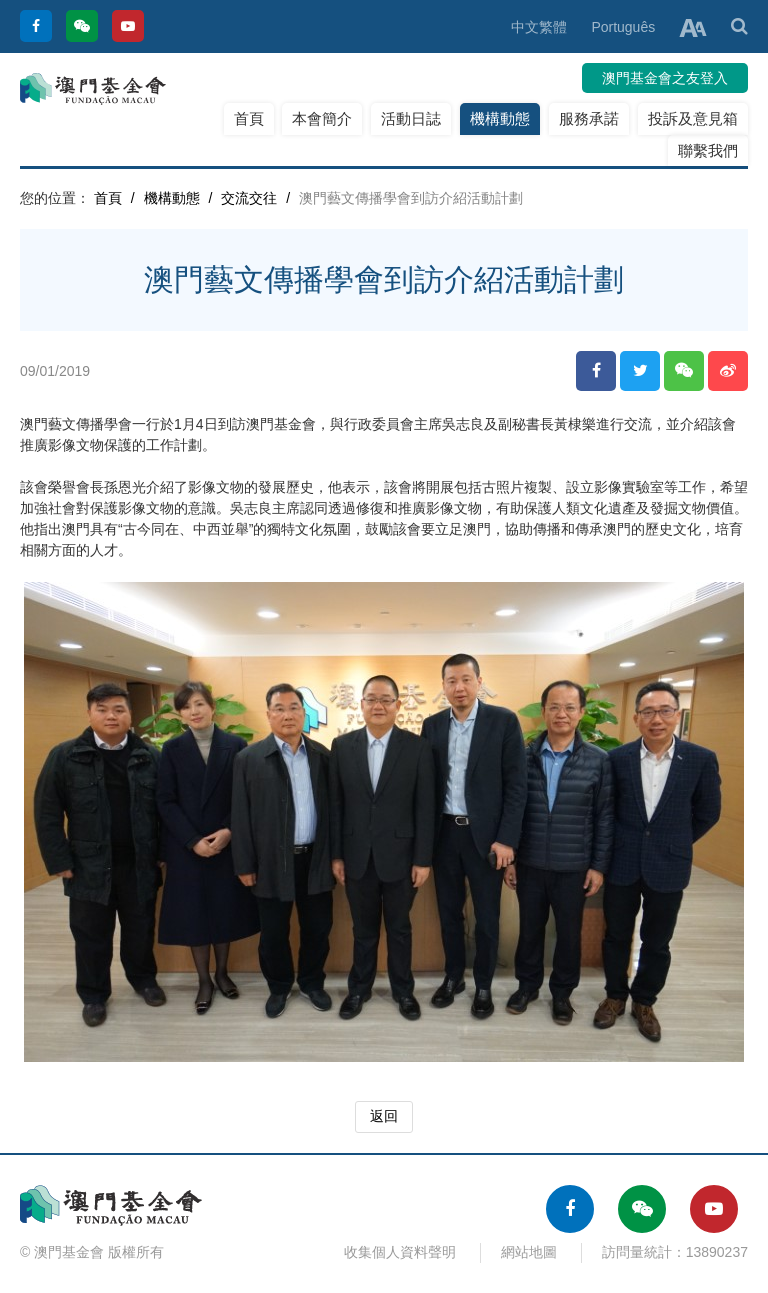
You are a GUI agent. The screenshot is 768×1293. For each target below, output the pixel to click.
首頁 (249, 118)
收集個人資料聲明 (400, 1252)
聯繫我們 (708, 150)
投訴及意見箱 (693, 118)
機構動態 (500, 118)
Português (623, 27)
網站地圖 (529, 1252)
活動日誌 (411, 118)
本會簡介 (322, 118)
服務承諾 (589, 118)
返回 (384, 1116)
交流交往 (249, 198)
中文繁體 (539, 27)
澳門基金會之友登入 (665, 78)
